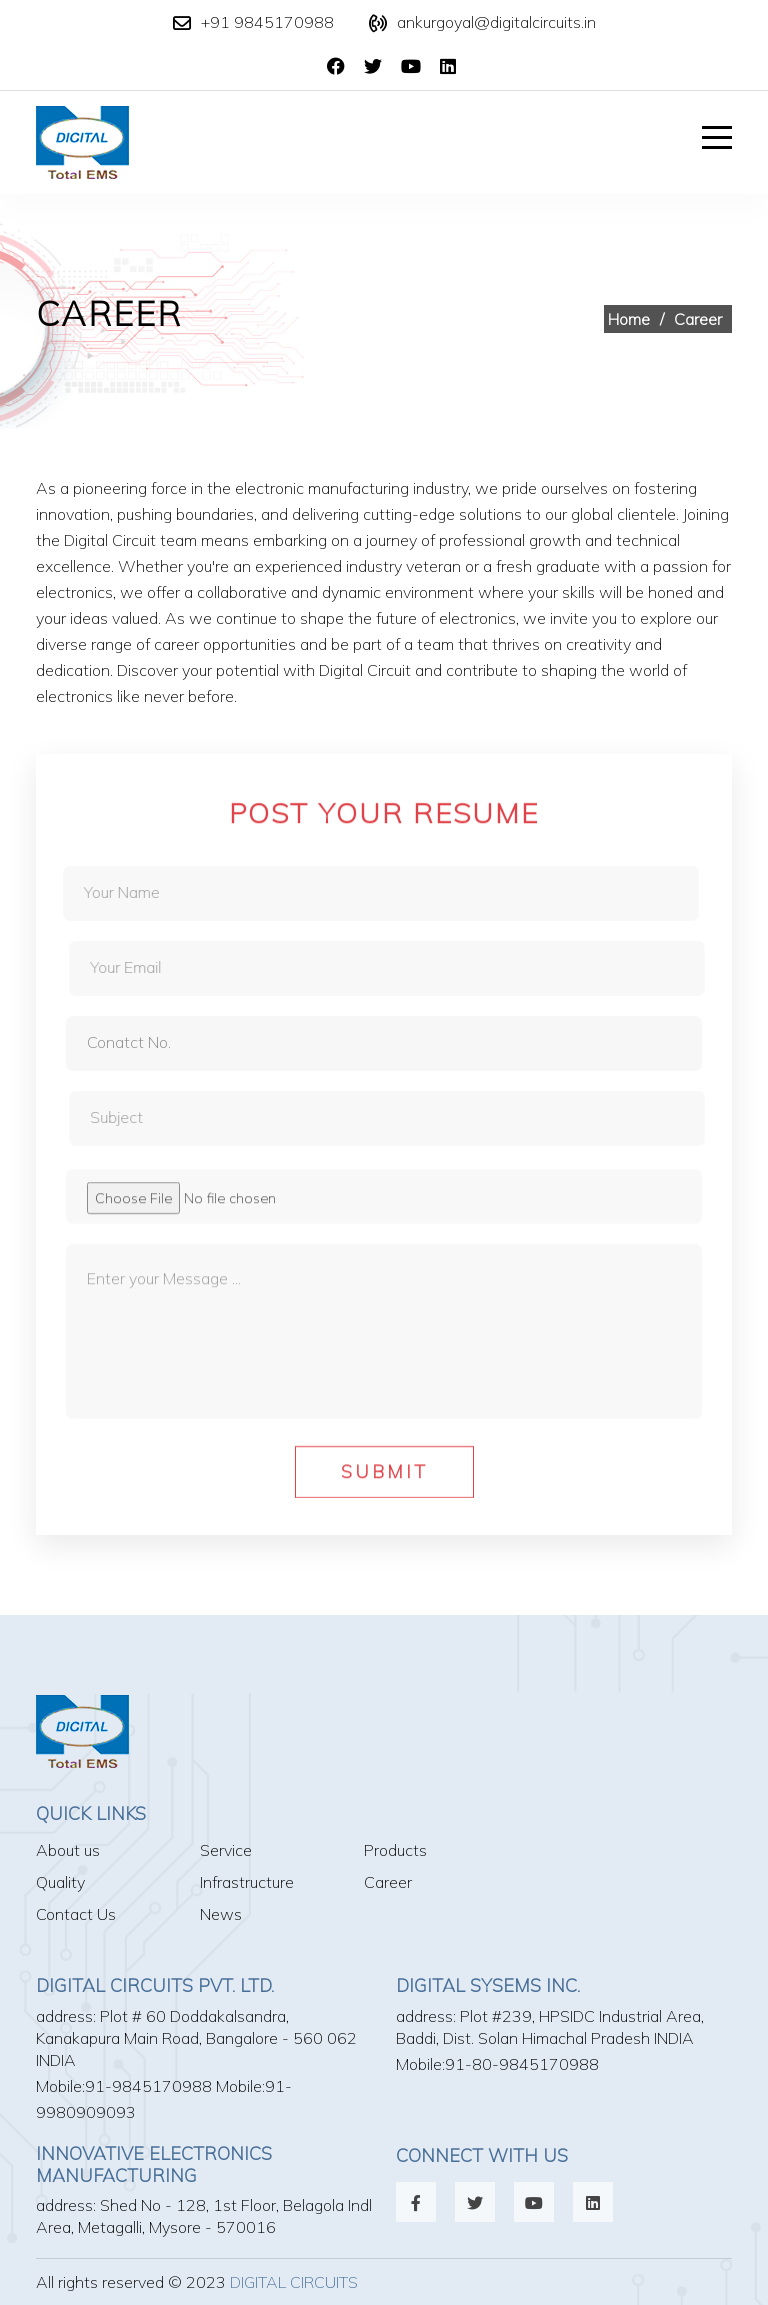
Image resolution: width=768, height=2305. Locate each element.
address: (66, 2016)
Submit (384, 1478)
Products (395, 1850)
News (221, 1914)
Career (388, 1882)
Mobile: (60, 2086)
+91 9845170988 (267, 22)
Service (226, 1850)
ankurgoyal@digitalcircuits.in (496, 22)
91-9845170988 (148, 2086)
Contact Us (76, 1914)
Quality (60, 1882)
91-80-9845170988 (522, 2064)
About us (68, 1850)
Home (629, 319)
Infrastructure (247, 1882)
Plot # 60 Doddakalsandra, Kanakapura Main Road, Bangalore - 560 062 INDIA (196, 2038)
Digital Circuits (294, 2282)
